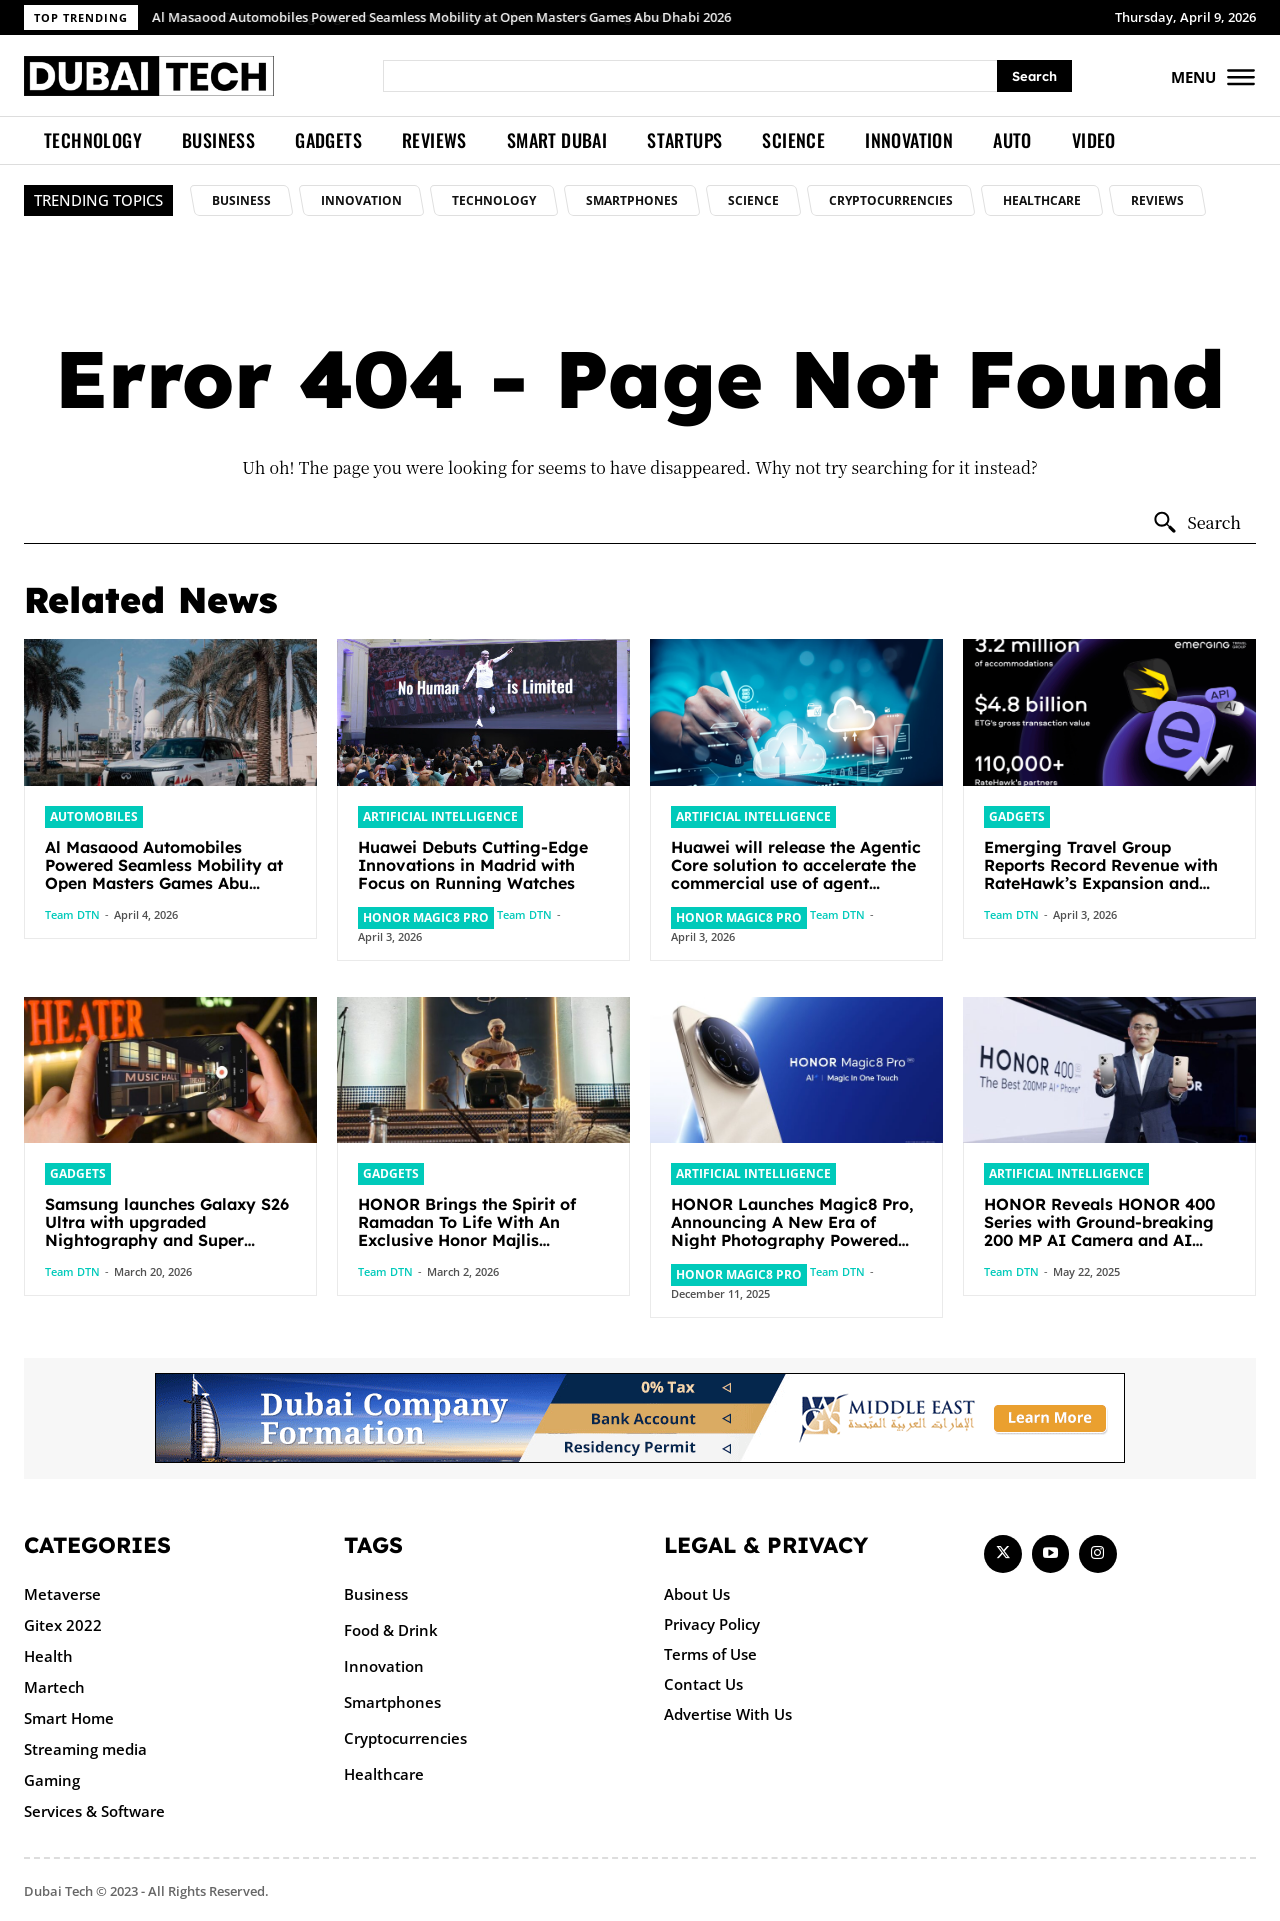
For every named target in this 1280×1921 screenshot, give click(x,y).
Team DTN (72, 913)
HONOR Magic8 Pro (420, 916)
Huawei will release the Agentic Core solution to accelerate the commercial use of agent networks (796, 873)
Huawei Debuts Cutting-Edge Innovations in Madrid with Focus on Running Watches (473, 864)
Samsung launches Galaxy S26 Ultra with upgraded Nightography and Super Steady (167, 1228)
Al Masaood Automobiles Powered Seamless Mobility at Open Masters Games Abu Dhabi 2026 (442, 17)
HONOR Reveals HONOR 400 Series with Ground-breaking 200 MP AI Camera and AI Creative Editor (1099, 1228)
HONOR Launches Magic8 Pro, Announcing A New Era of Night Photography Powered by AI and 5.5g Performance (792, 1228)
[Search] (1034, 76)
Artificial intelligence (433, 816)
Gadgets (1014, 816)
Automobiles (89, 816)
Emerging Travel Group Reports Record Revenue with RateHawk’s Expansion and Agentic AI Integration (1101, 873)
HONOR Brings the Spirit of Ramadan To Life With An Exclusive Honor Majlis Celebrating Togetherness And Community (477, 1237)
